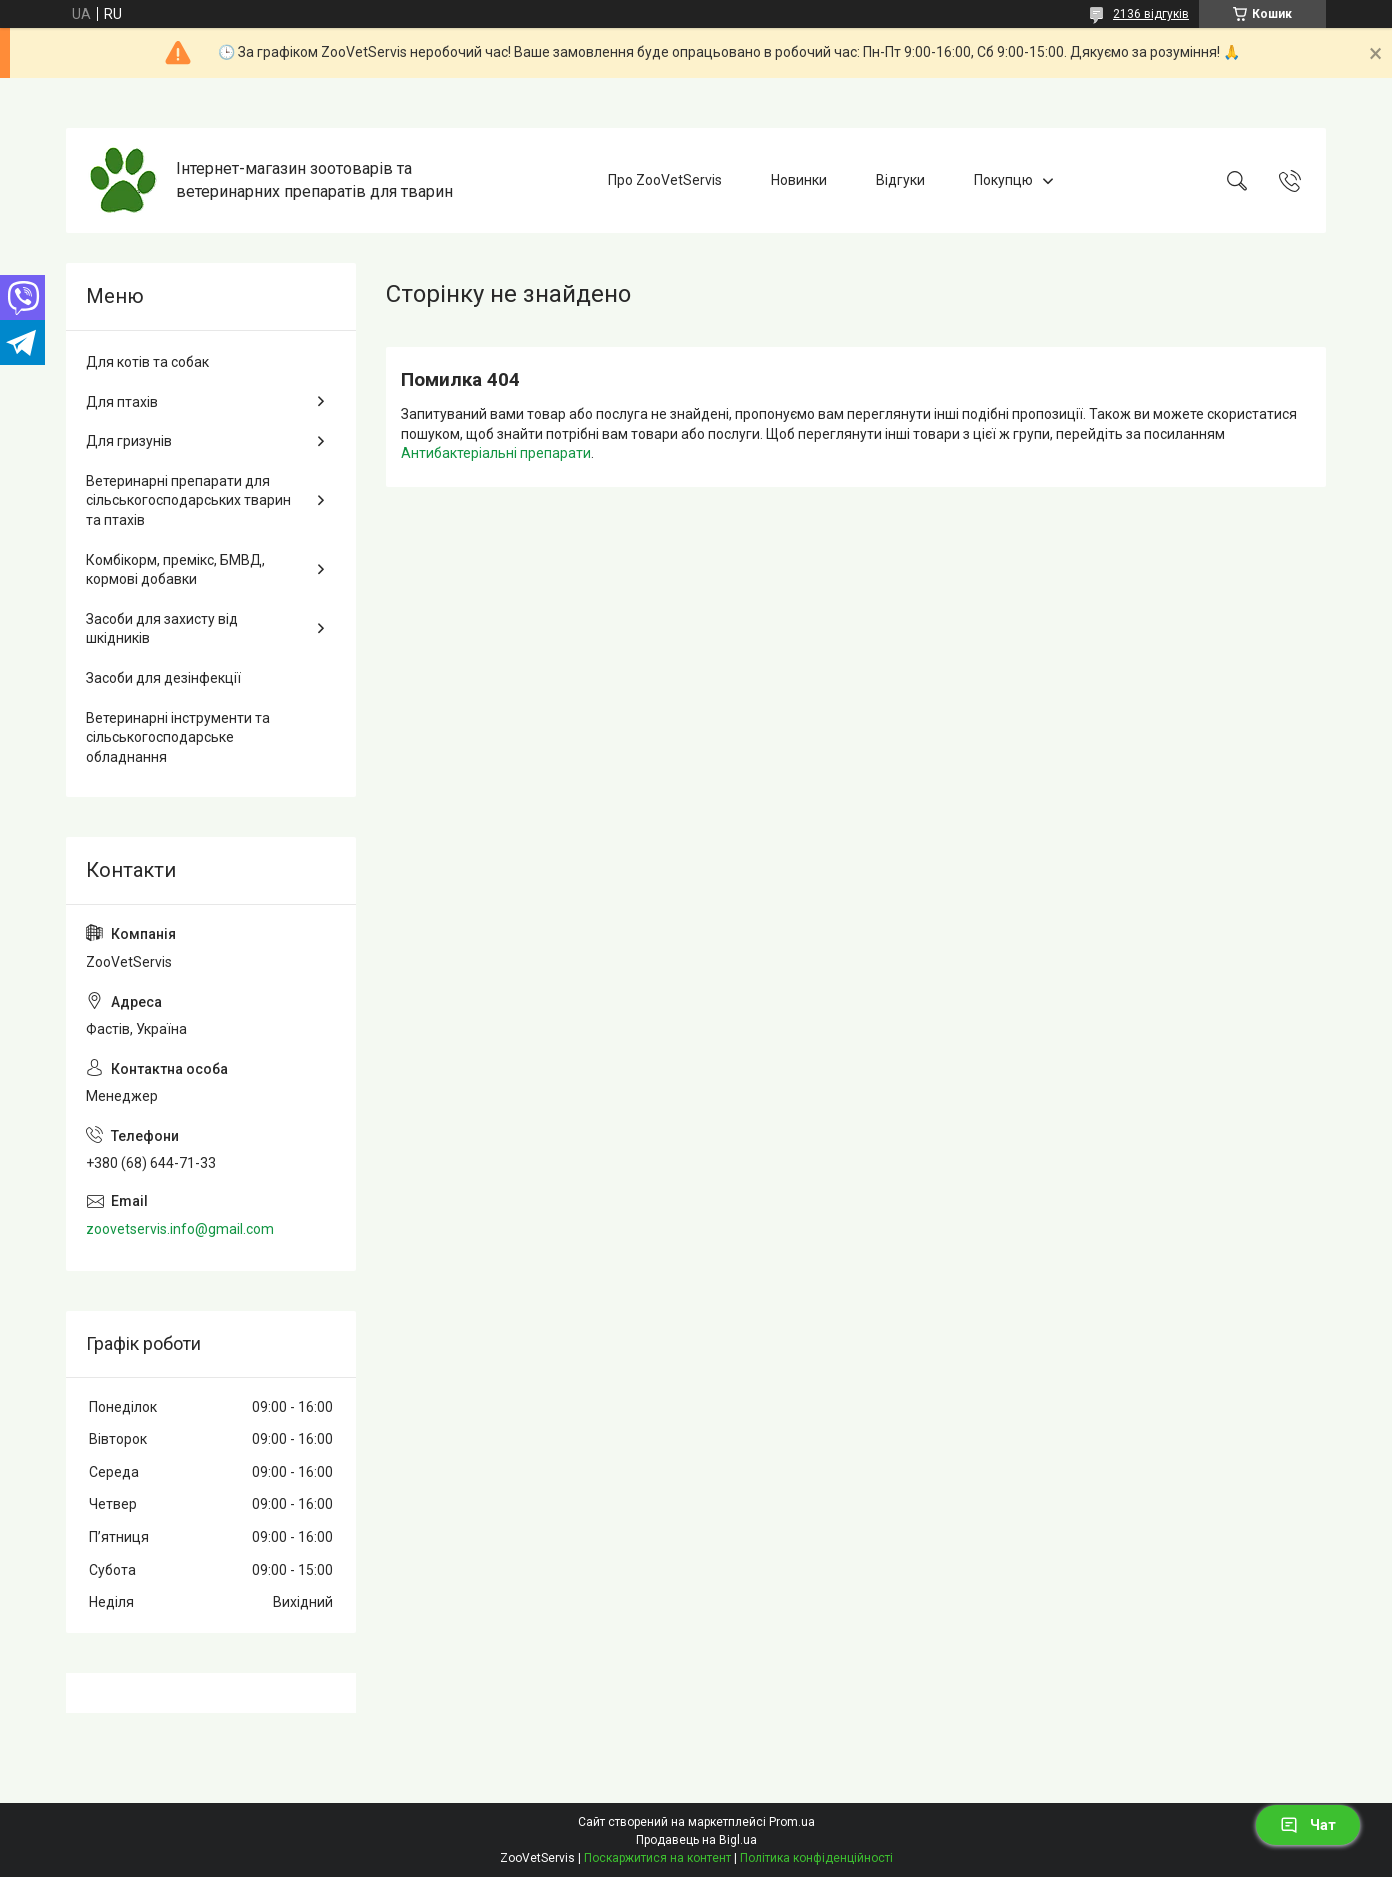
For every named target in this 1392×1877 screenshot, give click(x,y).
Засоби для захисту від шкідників (162, 629)
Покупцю (1003, 180)
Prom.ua (792, 1822)
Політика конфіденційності (816, 1858)
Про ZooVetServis (665, 180)
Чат (1308, 1825)
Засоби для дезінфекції (163, 678)
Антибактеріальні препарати (496, 453)
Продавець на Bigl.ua (696, 1840)
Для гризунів (129, 441)
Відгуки (900, 180)
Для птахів (122, 402)
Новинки (799, 180)
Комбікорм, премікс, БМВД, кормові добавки (175, 570)
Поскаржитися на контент (657, 1858)
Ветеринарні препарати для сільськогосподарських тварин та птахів (188, 500)
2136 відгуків (1151, 14)
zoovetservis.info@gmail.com (180, 1229)
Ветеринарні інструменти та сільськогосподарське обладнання (178, 737)
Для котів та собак (147, 362)
